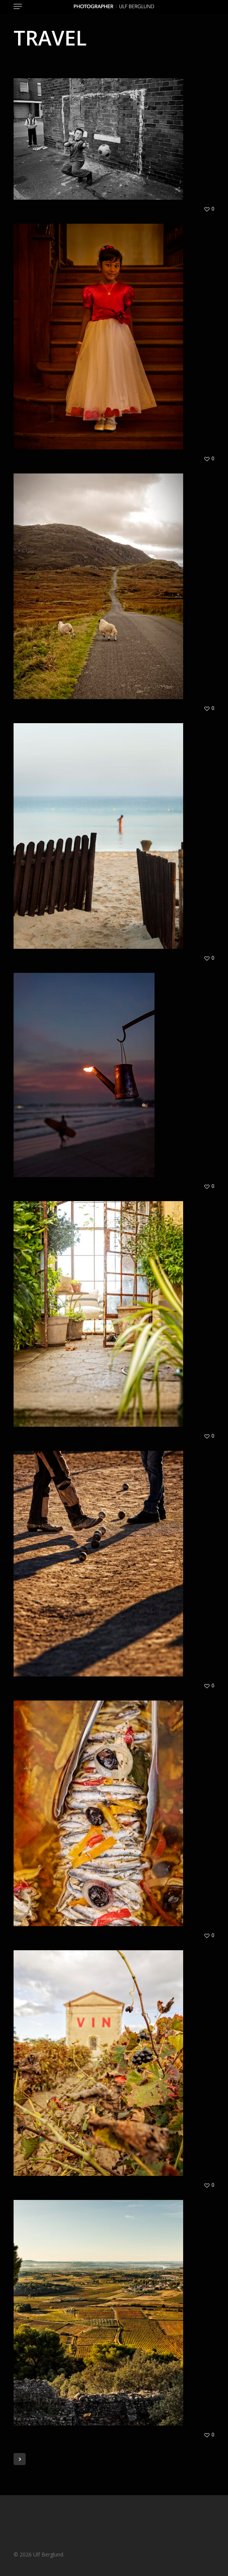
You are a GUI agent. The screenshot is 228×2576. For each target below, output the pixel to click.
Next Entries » (20, 2459)
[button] (18, 6)
